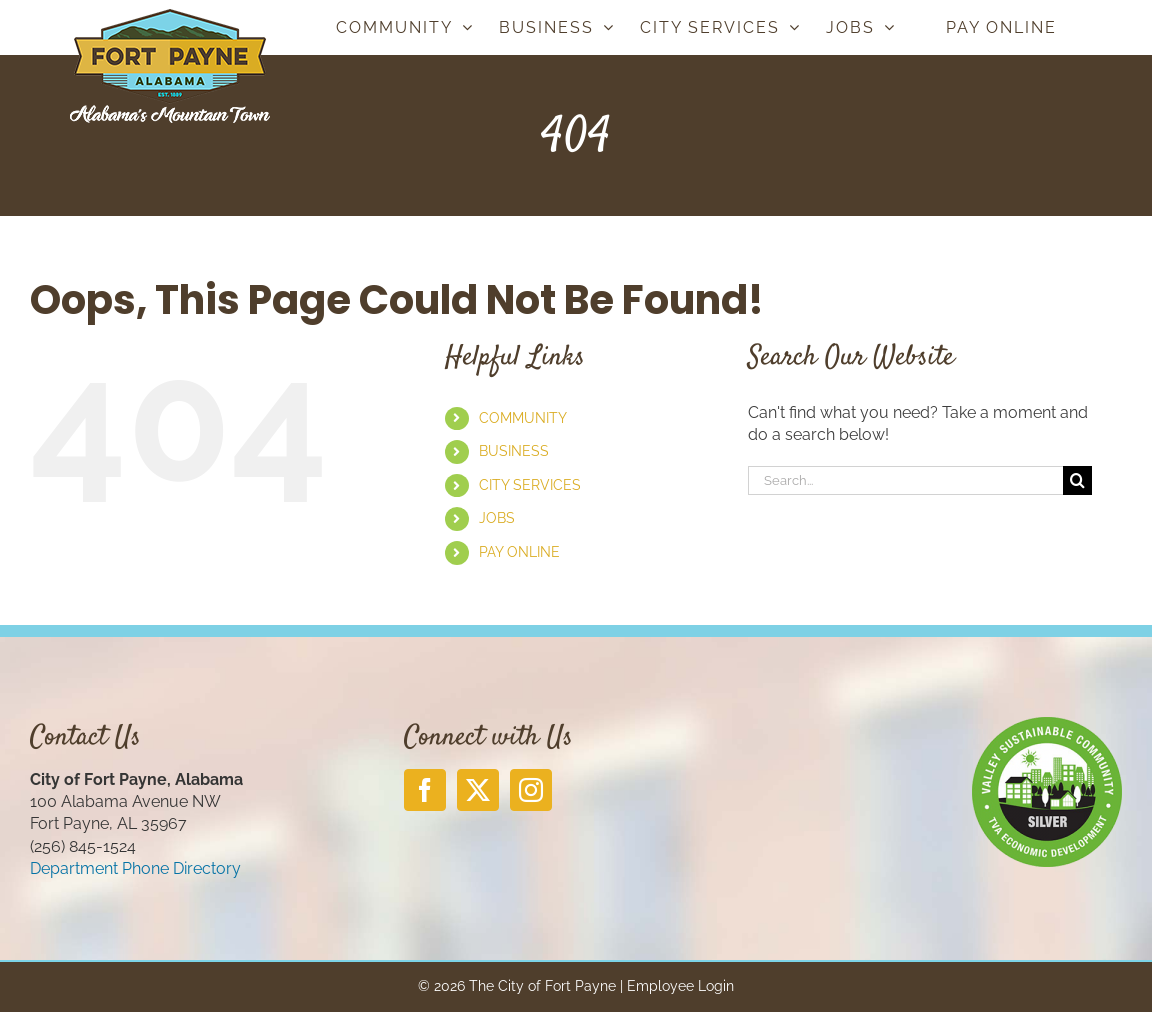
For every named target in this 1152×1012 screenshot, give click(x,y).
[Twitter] (478, 790)
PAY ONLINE (519, 552)
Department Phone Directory (135, 868)
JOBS (497, 518)
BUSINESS (514, 451)
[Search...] (905, 480)
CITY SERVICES (530, 485)
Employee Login (680, 986)
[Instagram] (531, 790)
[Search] (1077, 480)
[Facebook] (425, 790)
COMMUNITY (523, 418)
